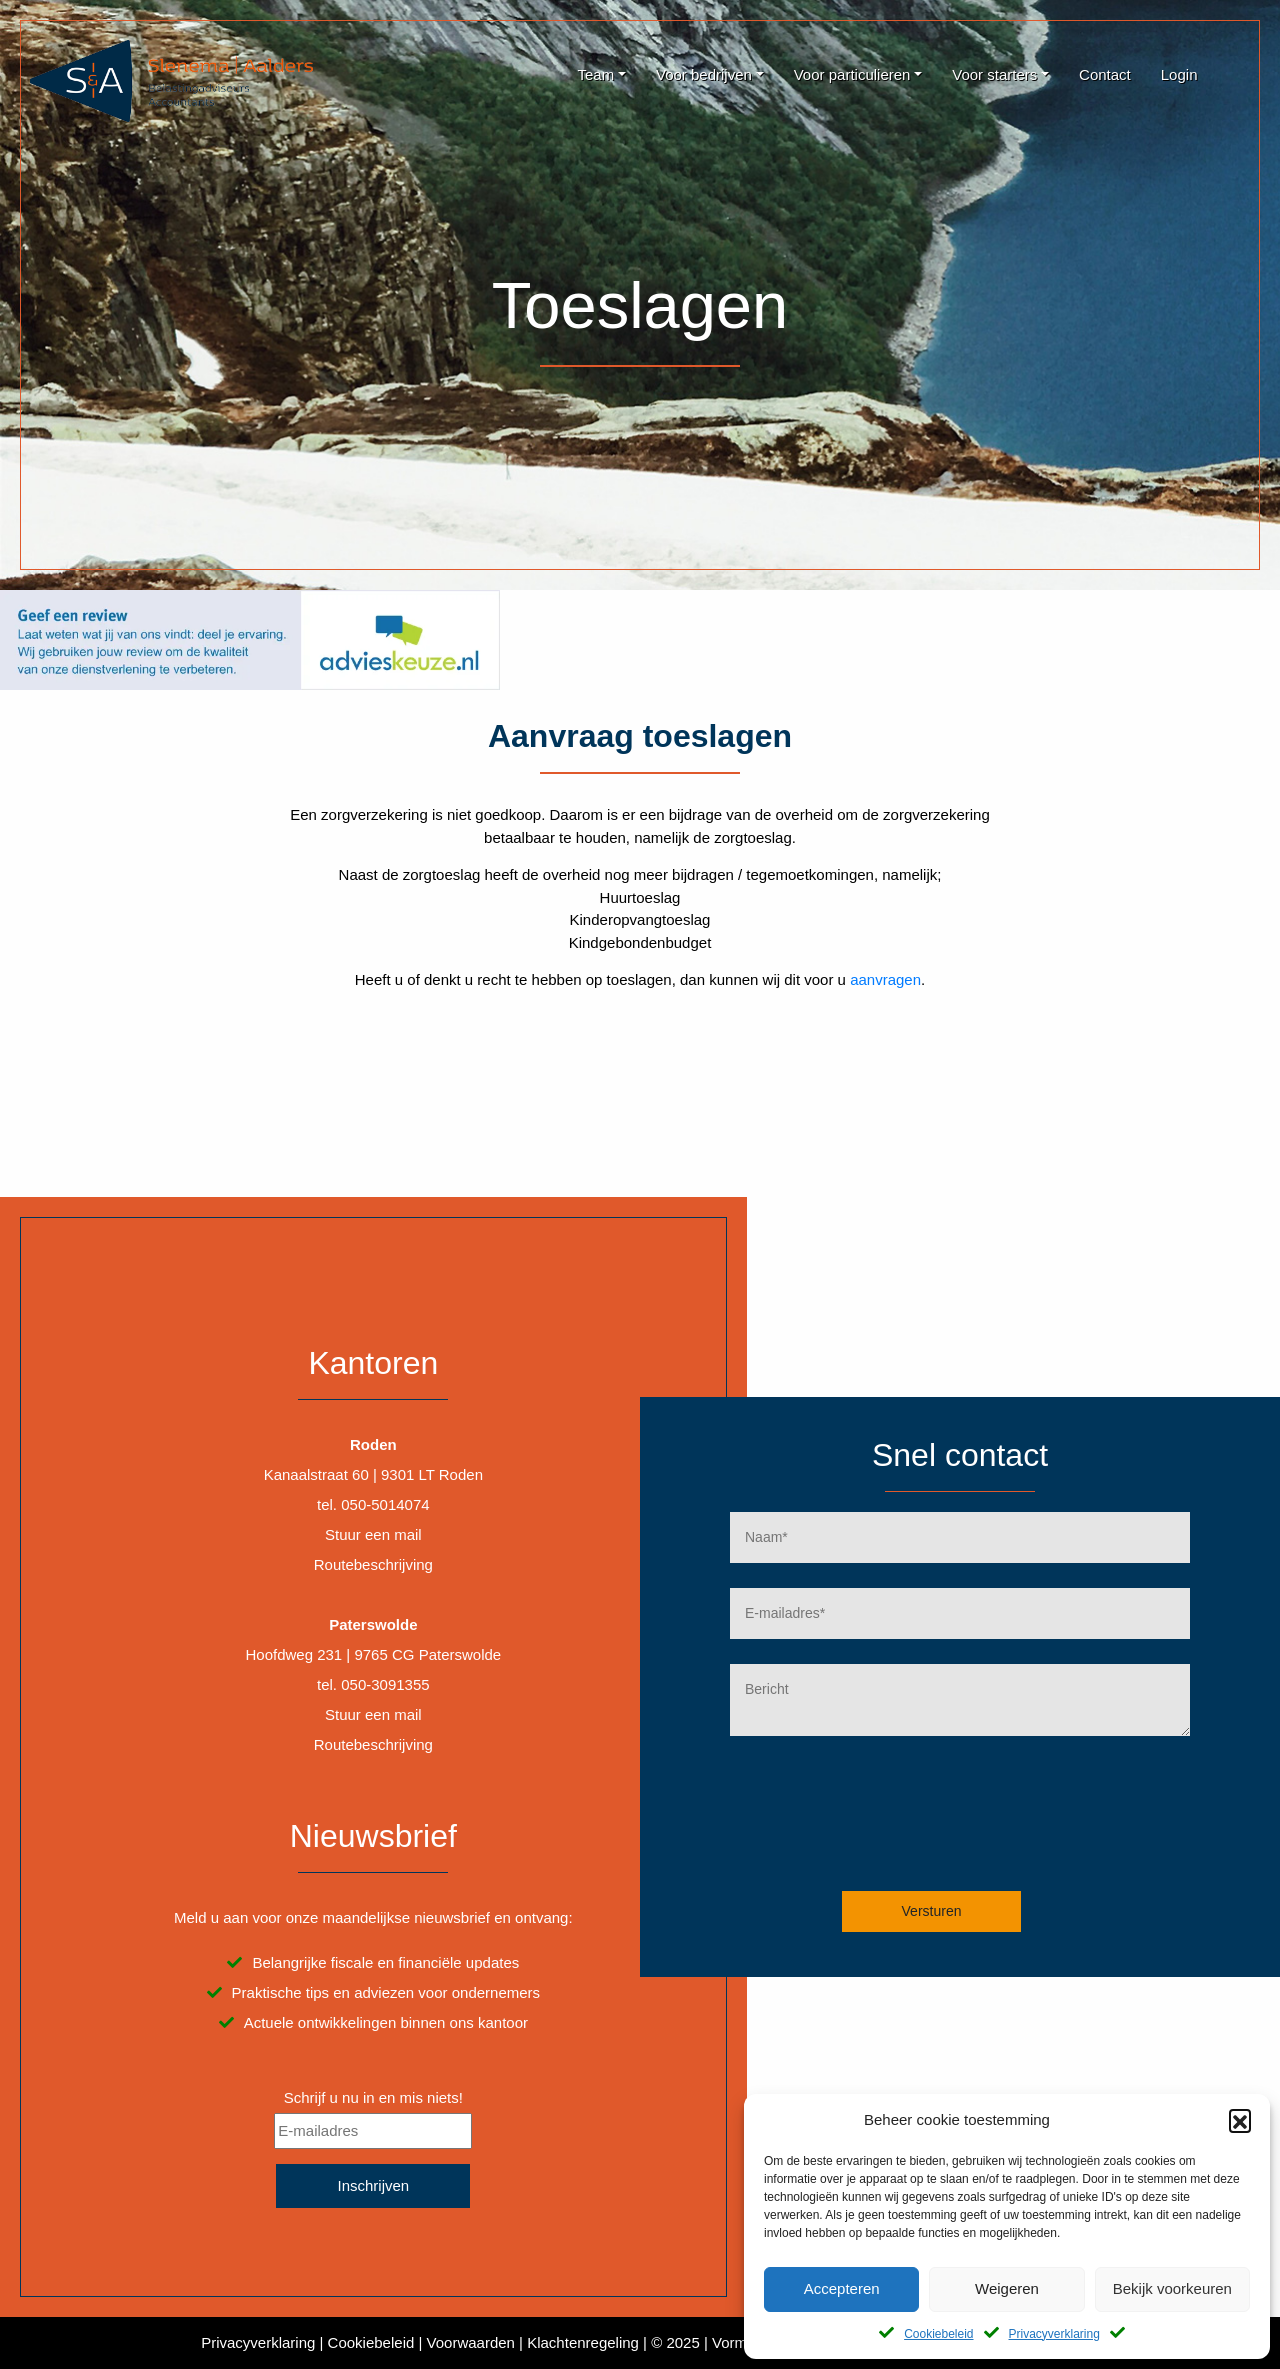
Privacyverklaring (1054, 2334)
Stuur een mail (373, 1534)
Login (1179, 74)
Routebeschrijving (373, 1564)
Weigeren (1007, 2288)
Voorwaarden (471, 2342)
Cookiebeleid (938, 2334)
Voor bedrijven (704, 74)
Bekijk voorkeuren (1172, 2288)
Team (595, 74)
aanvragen (885, 979)
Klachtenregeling (583, 2342)
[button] (1240, 2120)
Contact (1105, 74)
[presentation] (968, 1829)
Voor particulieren (852, 74)
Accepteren (842, 2288)
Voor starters (994, 74)
